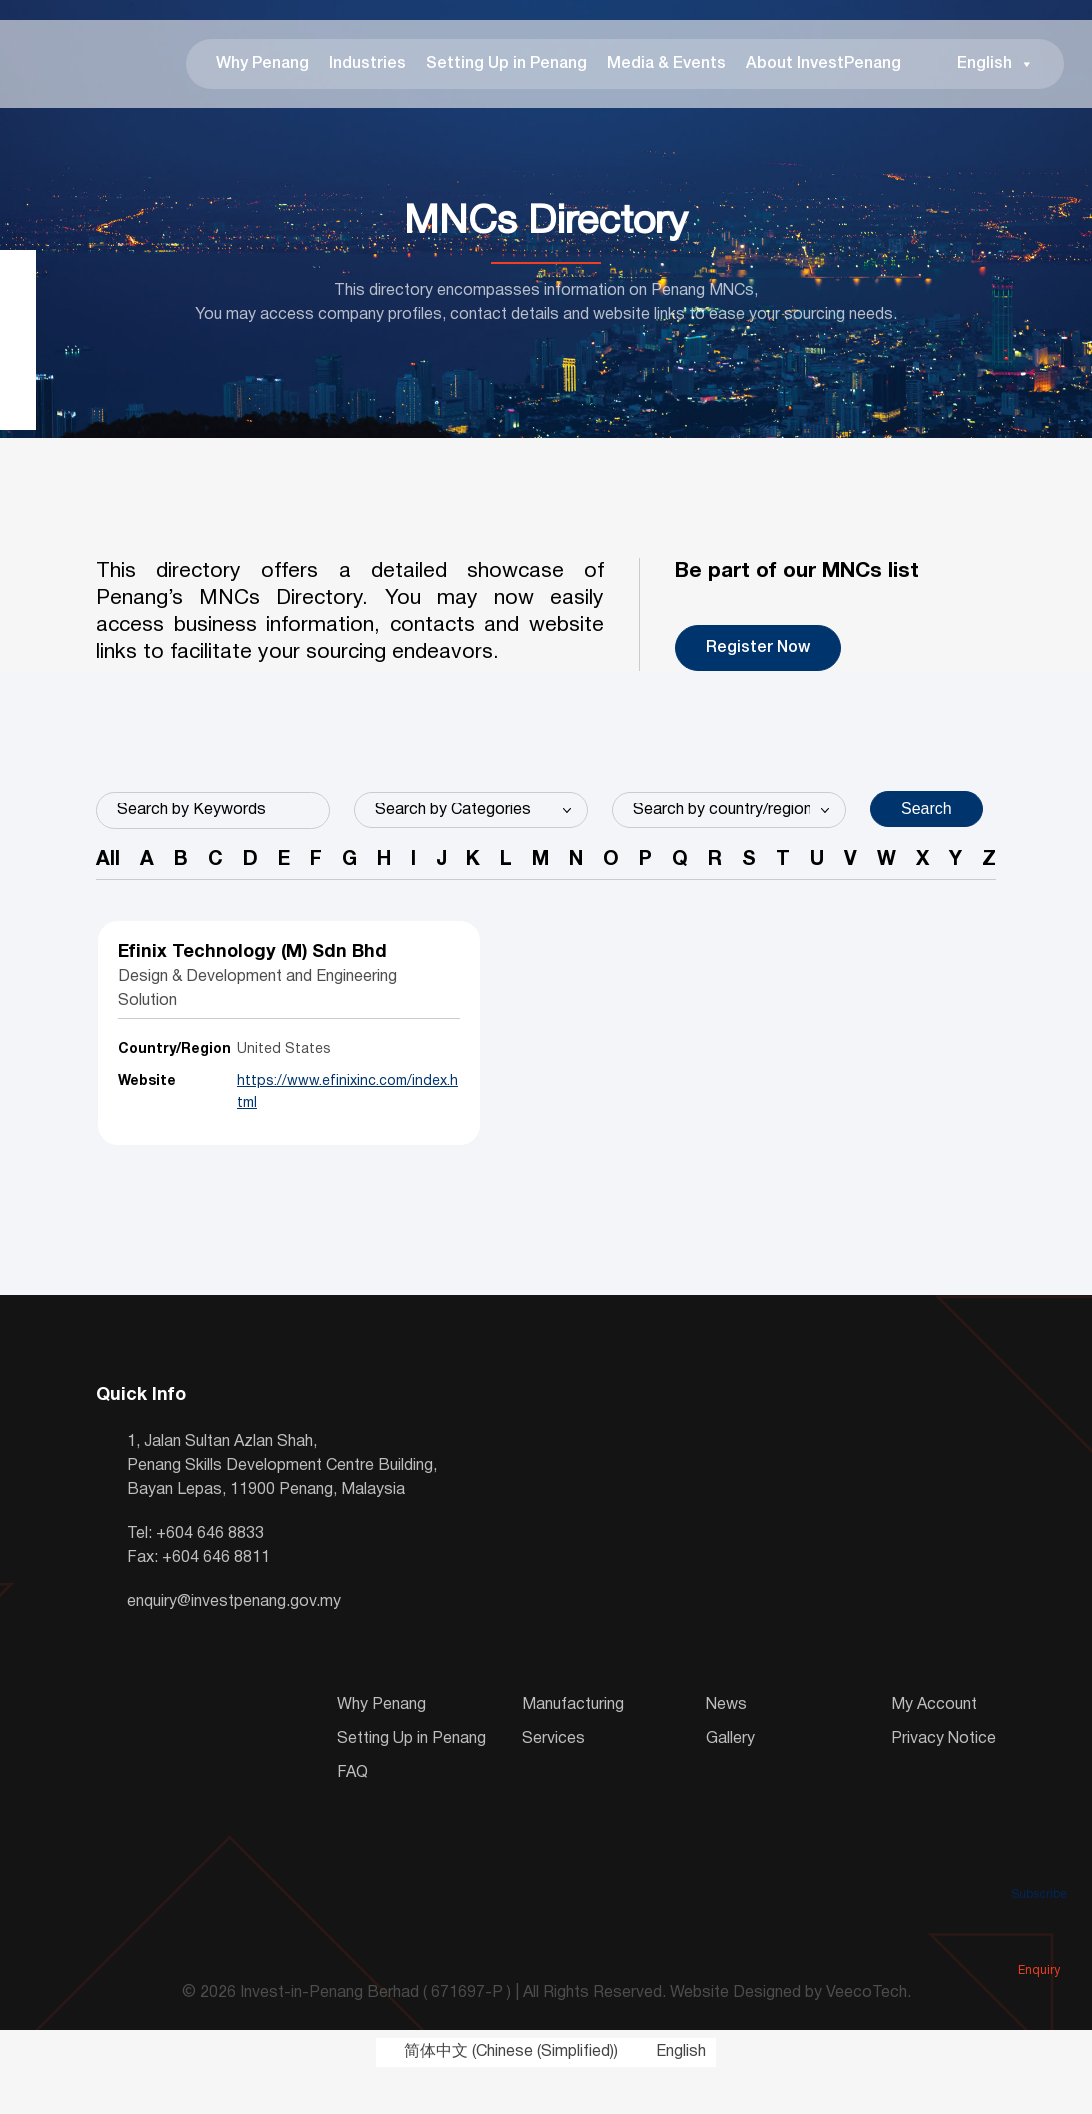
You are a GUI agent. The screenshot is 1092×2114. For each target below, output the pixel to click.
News (726, 1744)
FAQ (352, 1812)
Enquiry (1039, 1942)
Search (926, 820)
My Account (934, 1744)
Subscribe (1039, 1866)
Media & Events (649, 70)
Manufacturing (573, 1744)
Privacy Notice (943, 1778)
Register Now (758, 660)
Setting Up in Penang (489, 70)
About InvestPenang (806, 70)
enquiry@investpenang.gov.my (234, 1641)
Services (553, 1778)
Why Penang (245, 70)
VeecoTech (866, 2033)
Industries (350, 70)
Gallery (730, 1778)
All (108, 875)
